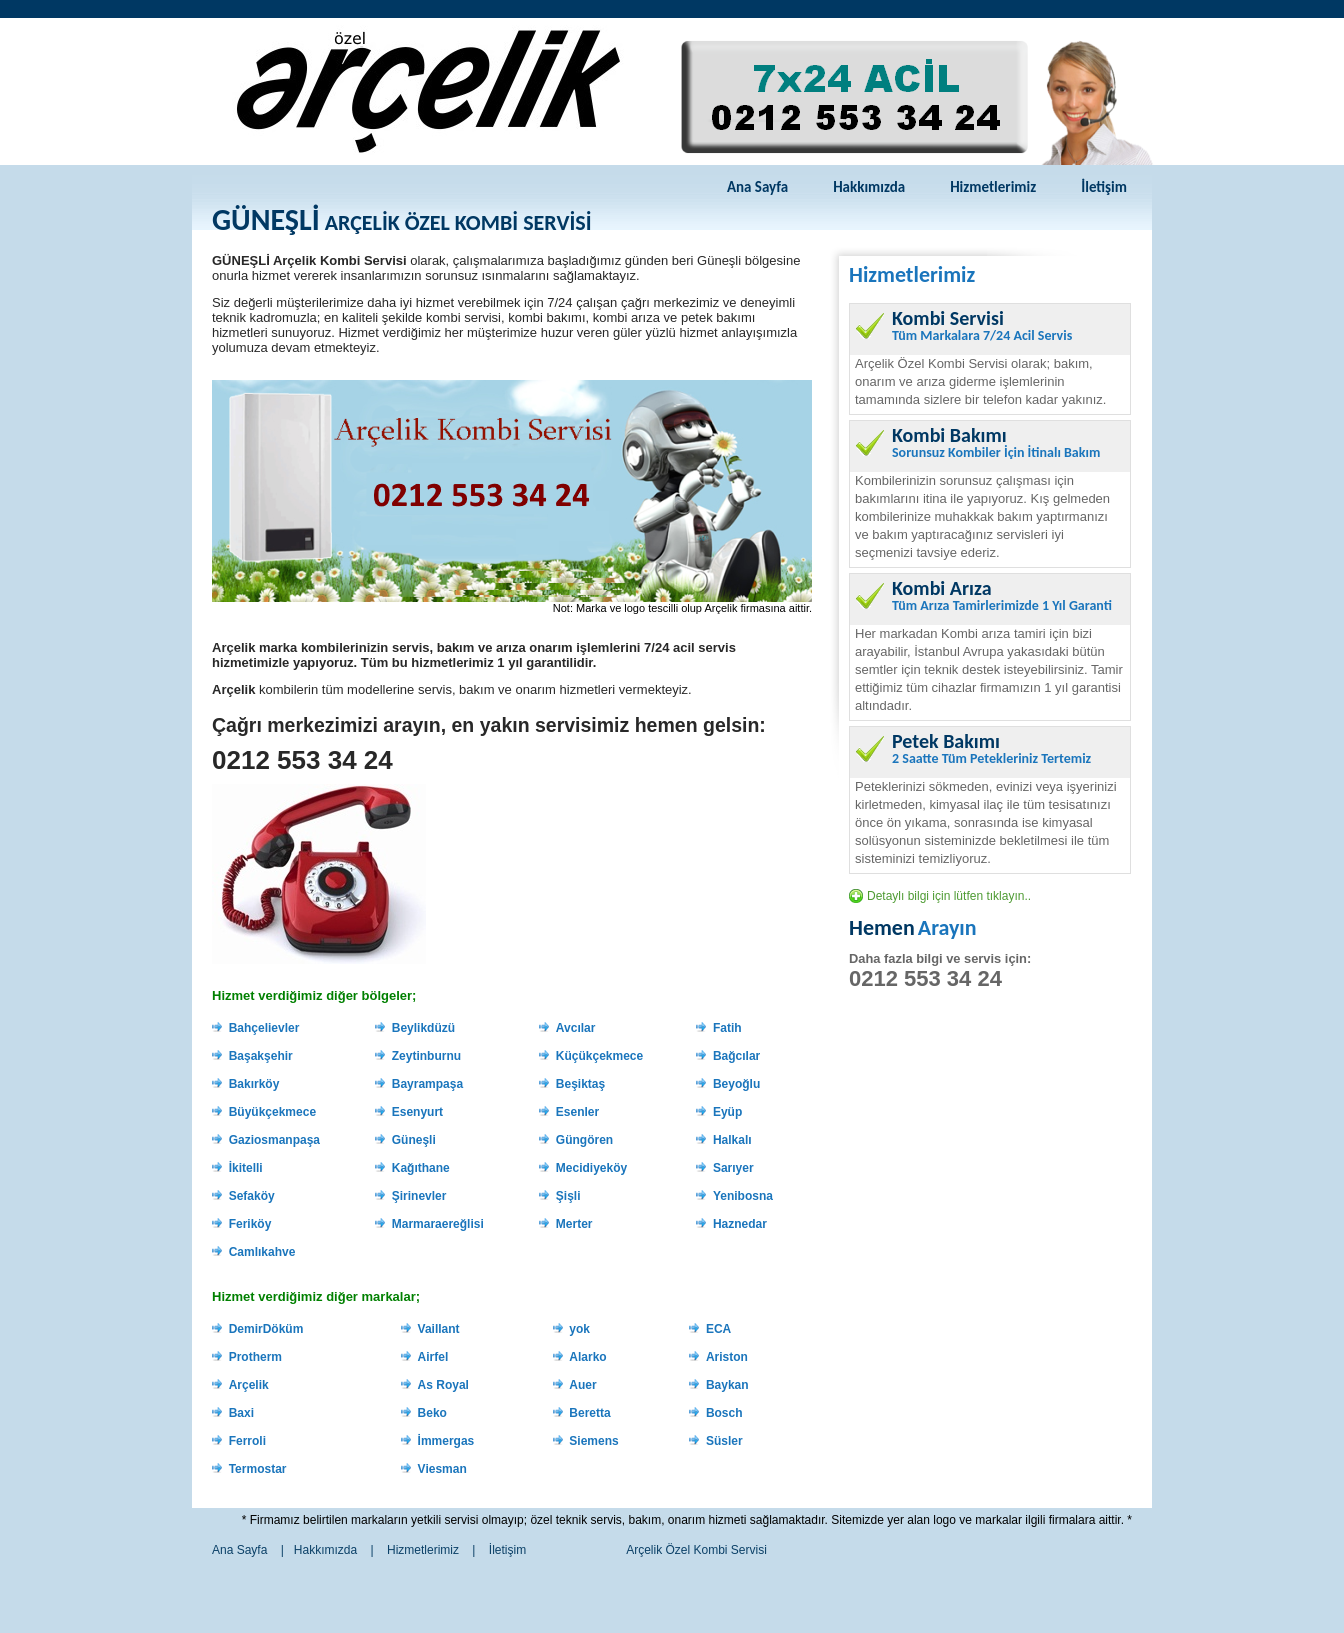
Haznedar (740, 1224)
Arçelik (249, 1385)
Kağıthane (421, 1168)
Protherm (255, 1357)
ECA (718, 1329)
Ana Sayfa (757, 187)
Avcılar (576, 1028)
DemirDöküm (266, 1329)
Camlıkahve (262, 1252)
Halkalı (732, 1140)
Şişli (568, 1196)
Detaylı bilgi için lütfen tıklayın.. (949, 896)
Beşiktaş (580, 1084)
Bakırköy (254, 1084)
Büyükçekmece (272, 1112)
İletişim (1104, 187)
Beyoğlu (736, 1084)
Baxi (241, 1413)
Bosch (724, 1413)
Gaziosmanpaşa (274, 1140)
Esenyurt (417, 1112)
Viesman (442, 1469)
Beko (432, 1413)
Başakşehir (261, 1056)
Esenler (577, 1112)
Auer (582, 1385)
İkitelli (246, 1168)
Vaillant (439, 1329)
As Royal (443, 1385)
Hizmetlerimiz (993, 187)
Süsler (724, 1441)
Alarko (587, 1357)
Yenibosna (743, 1196)
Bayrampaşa (427, 1084)
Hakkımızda (869, 187)
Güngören (584, 1140)
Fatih (727, 1028)
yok (579, 1329)
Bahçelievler (264, 1028)
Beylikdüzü (423, 1028)
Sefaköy (252, 1196)
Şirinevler (419, 1196)
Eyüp (727, 1112)
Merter (574, 1224)
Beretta (589, 1413)
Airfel (433, 1357)
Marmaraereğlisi (438, 1224)
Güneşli (414, 1140)
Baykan (727, 1385)
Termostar (258, 1469)
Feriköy (250, 1224)
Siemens (593, 1441)
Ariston (727, 1357)
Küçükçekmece (599, 1056)
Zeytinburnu (426, 1056)
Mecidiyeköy (591, 1168)
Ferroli (247, 1441)
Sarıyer (733, 1168)
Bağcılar (736, 1056)
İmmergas (446, 1441)
